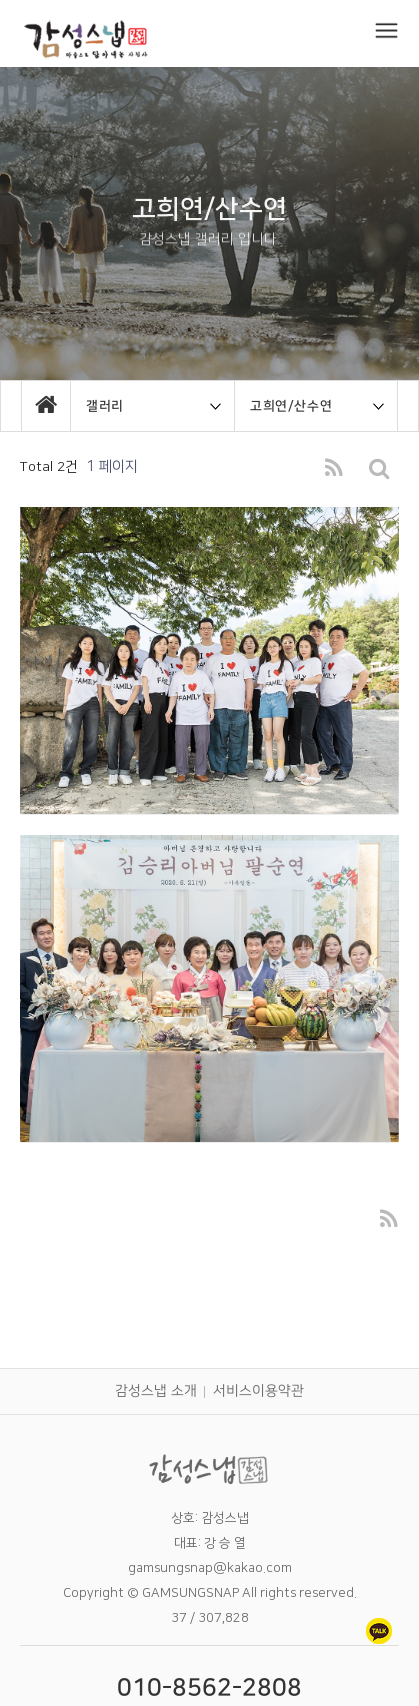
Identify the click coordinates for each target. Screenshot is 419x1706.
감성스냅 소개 (156, 1391)
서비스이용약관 (258, 1391)
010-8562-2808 (209, 1688)
